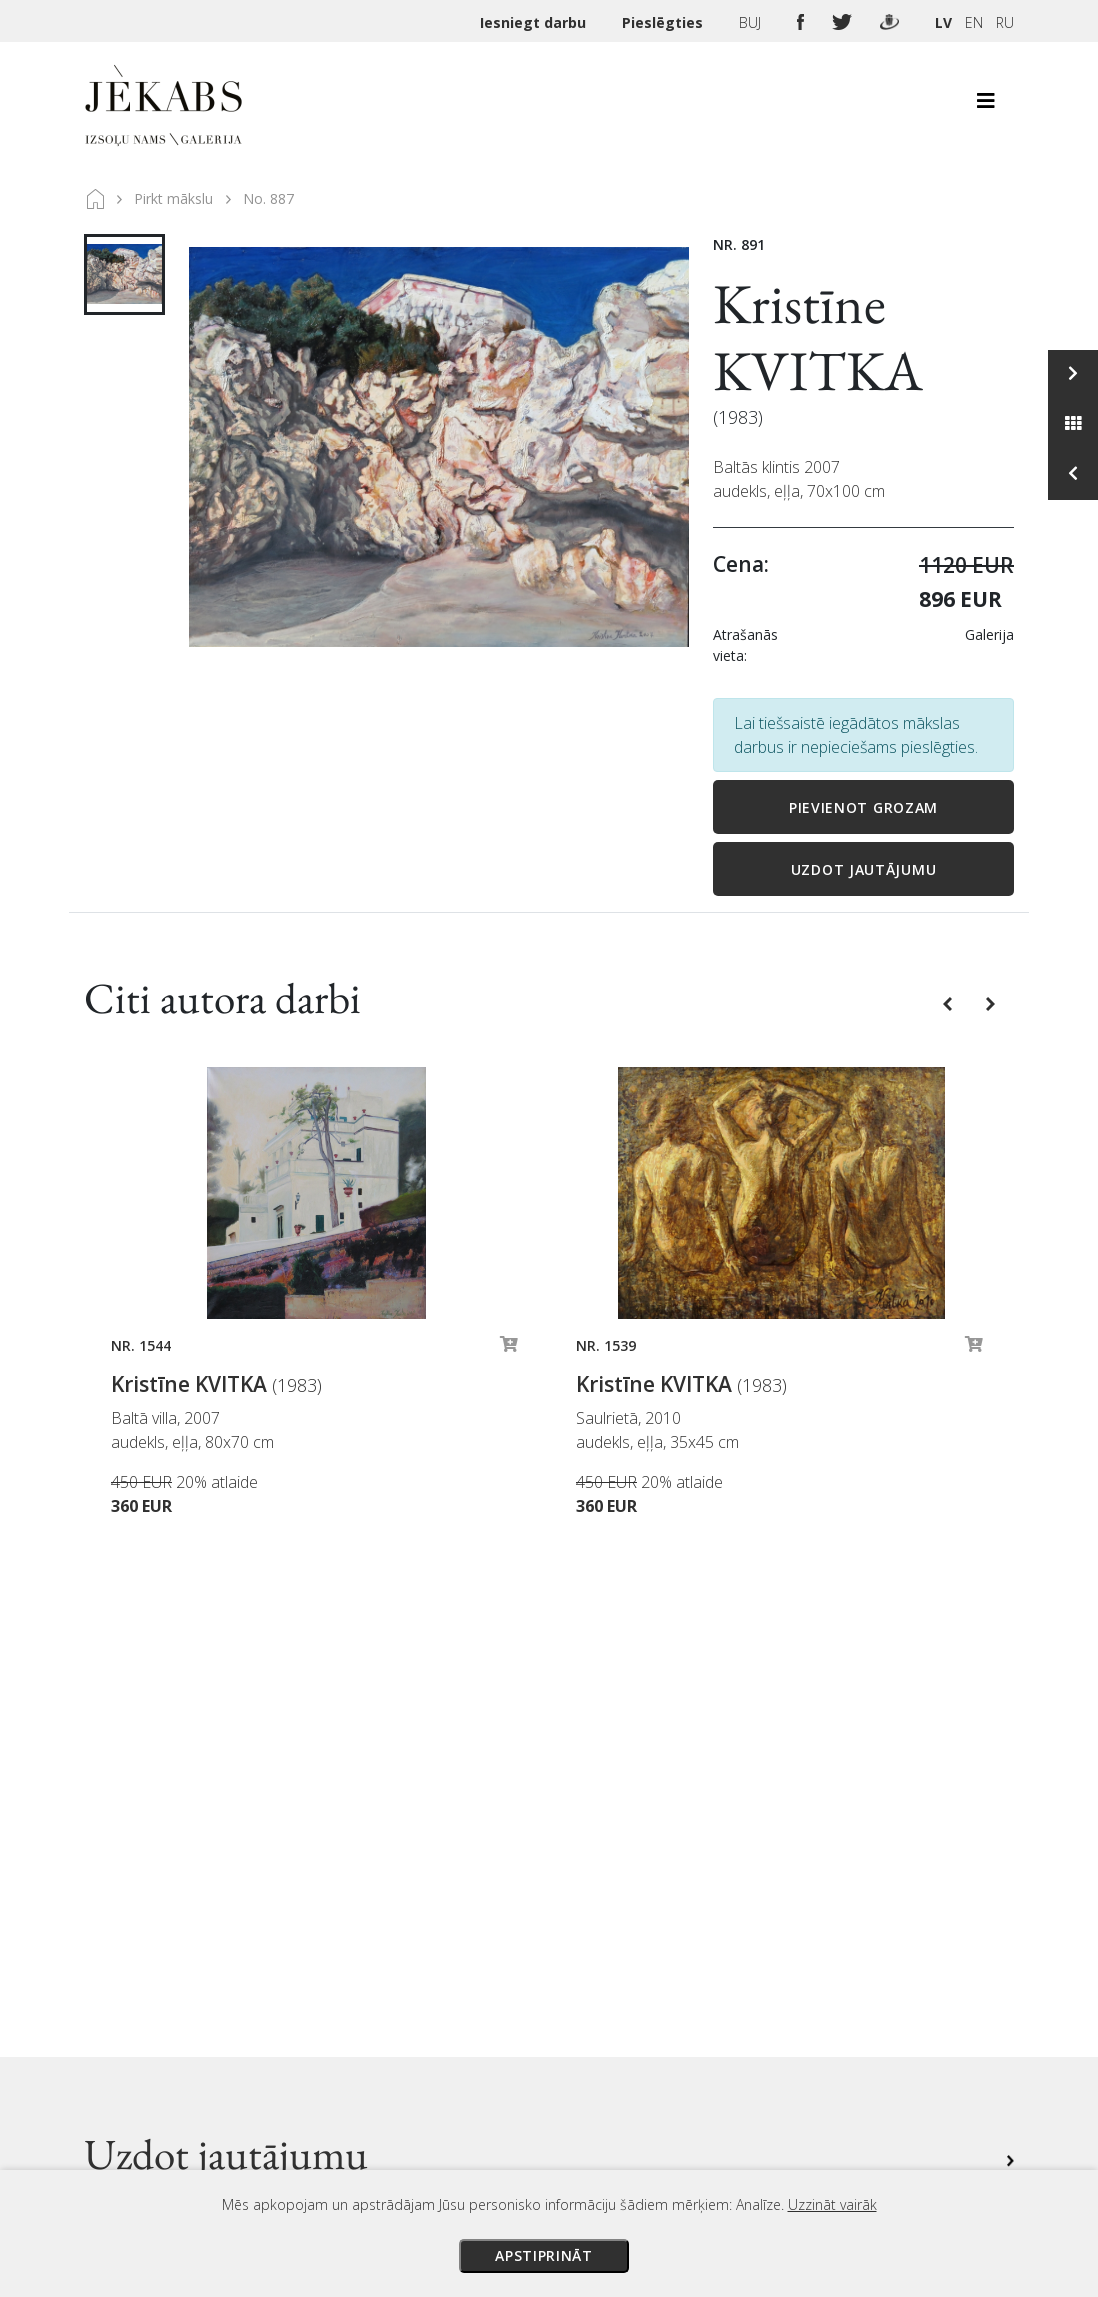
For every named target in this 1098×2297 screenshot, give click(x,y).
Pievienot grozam (863, 807)
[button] (949, 1003)
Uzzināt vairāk (832, 2204)
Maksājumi (682, 1943)
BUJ (752, 22)
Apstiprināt (544, 2255)
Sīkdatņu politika (700, 2055)
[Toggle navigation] (986, 106)
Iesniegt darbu (535, 22)
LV (943, 22)
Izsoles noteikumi (705, 1915)
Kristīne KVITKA (818, 337)
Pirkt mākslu (173, 198)
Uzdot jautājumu (864, 869)
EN (974, 22)
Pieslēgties (664, 22)
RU (1005, 22)
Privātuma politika (706, 2027)
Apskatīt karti (325, 1988)
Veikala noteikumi (704, 1999)
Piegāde (672, 1971)
